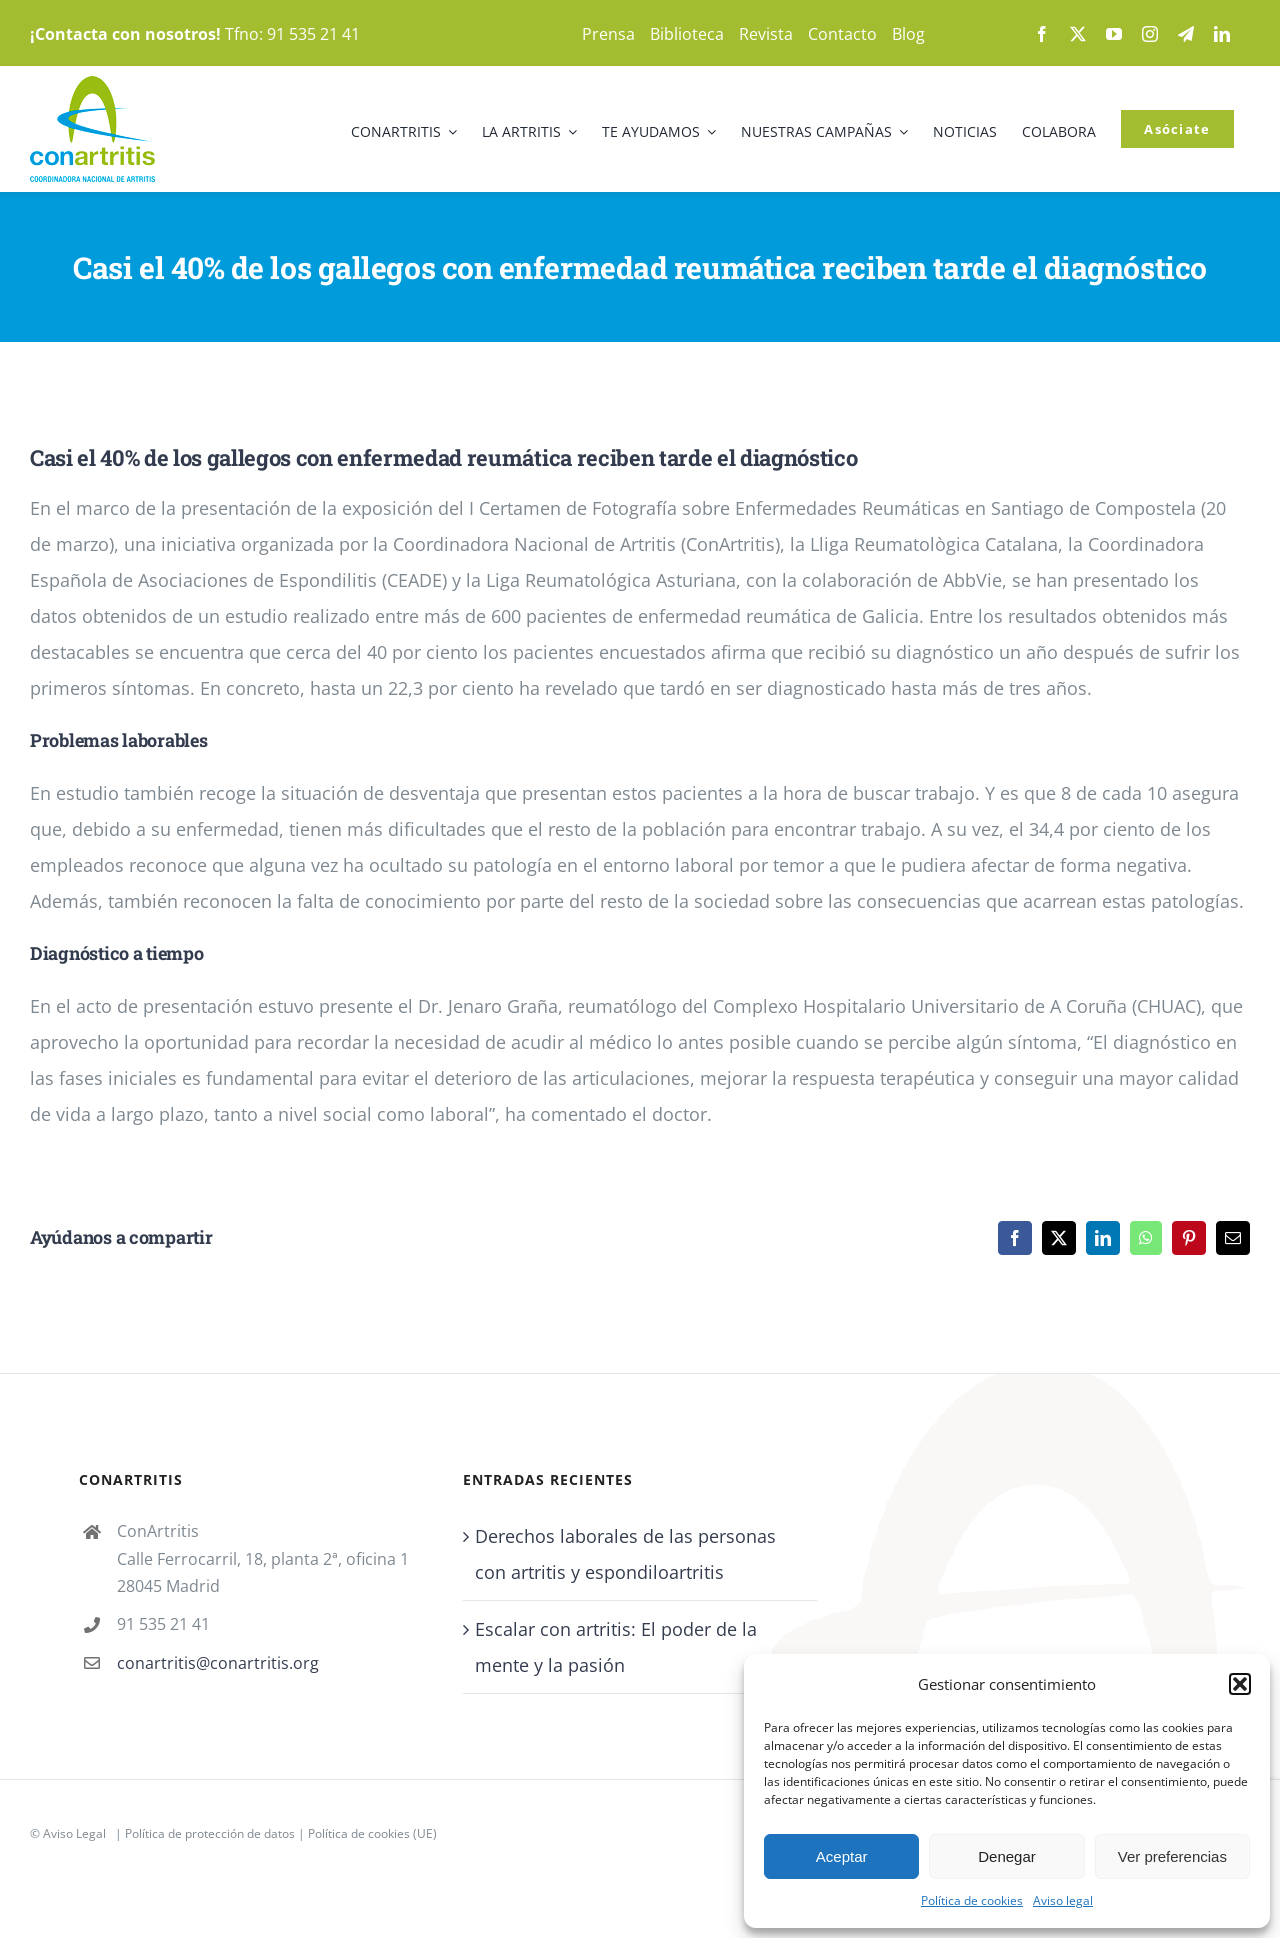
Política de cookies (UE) (372, 1833)
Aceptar (842, 1856)
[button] (1240, 1684)
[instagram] (1150, 34)
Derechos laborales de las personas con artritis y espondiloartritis (625, 1554)
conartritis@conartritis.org (218, 1663)
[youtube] (1114, 34)
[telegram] (1186, 34)
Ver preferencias (1172, 1856)
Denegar (1007, 1856)
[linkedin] (1222, 34)
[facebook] (1042, 34)
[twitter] (1078, 34)
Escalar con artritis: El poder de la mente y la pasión (616, 1647)
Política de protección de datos (210, 1833)
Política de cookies (972, 1900)
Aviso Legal (74, 1833)
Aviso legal (1063, 1900)
